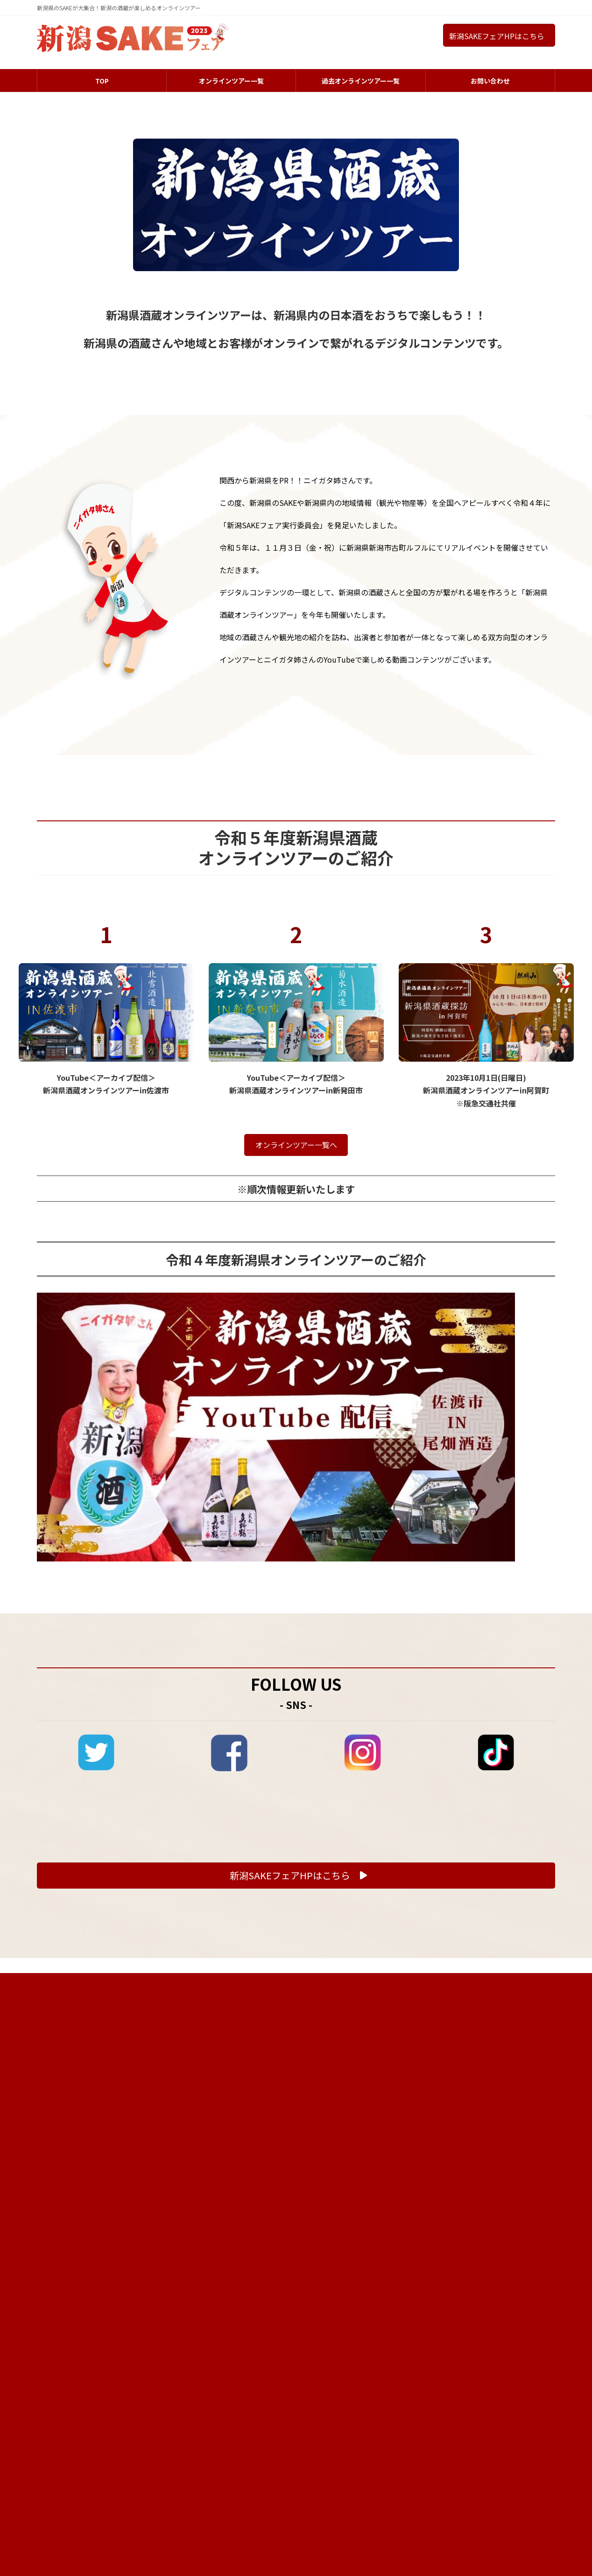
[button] (296, 2072)
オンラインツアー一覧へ (296, 1341)
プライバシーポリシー (518, 2178)
